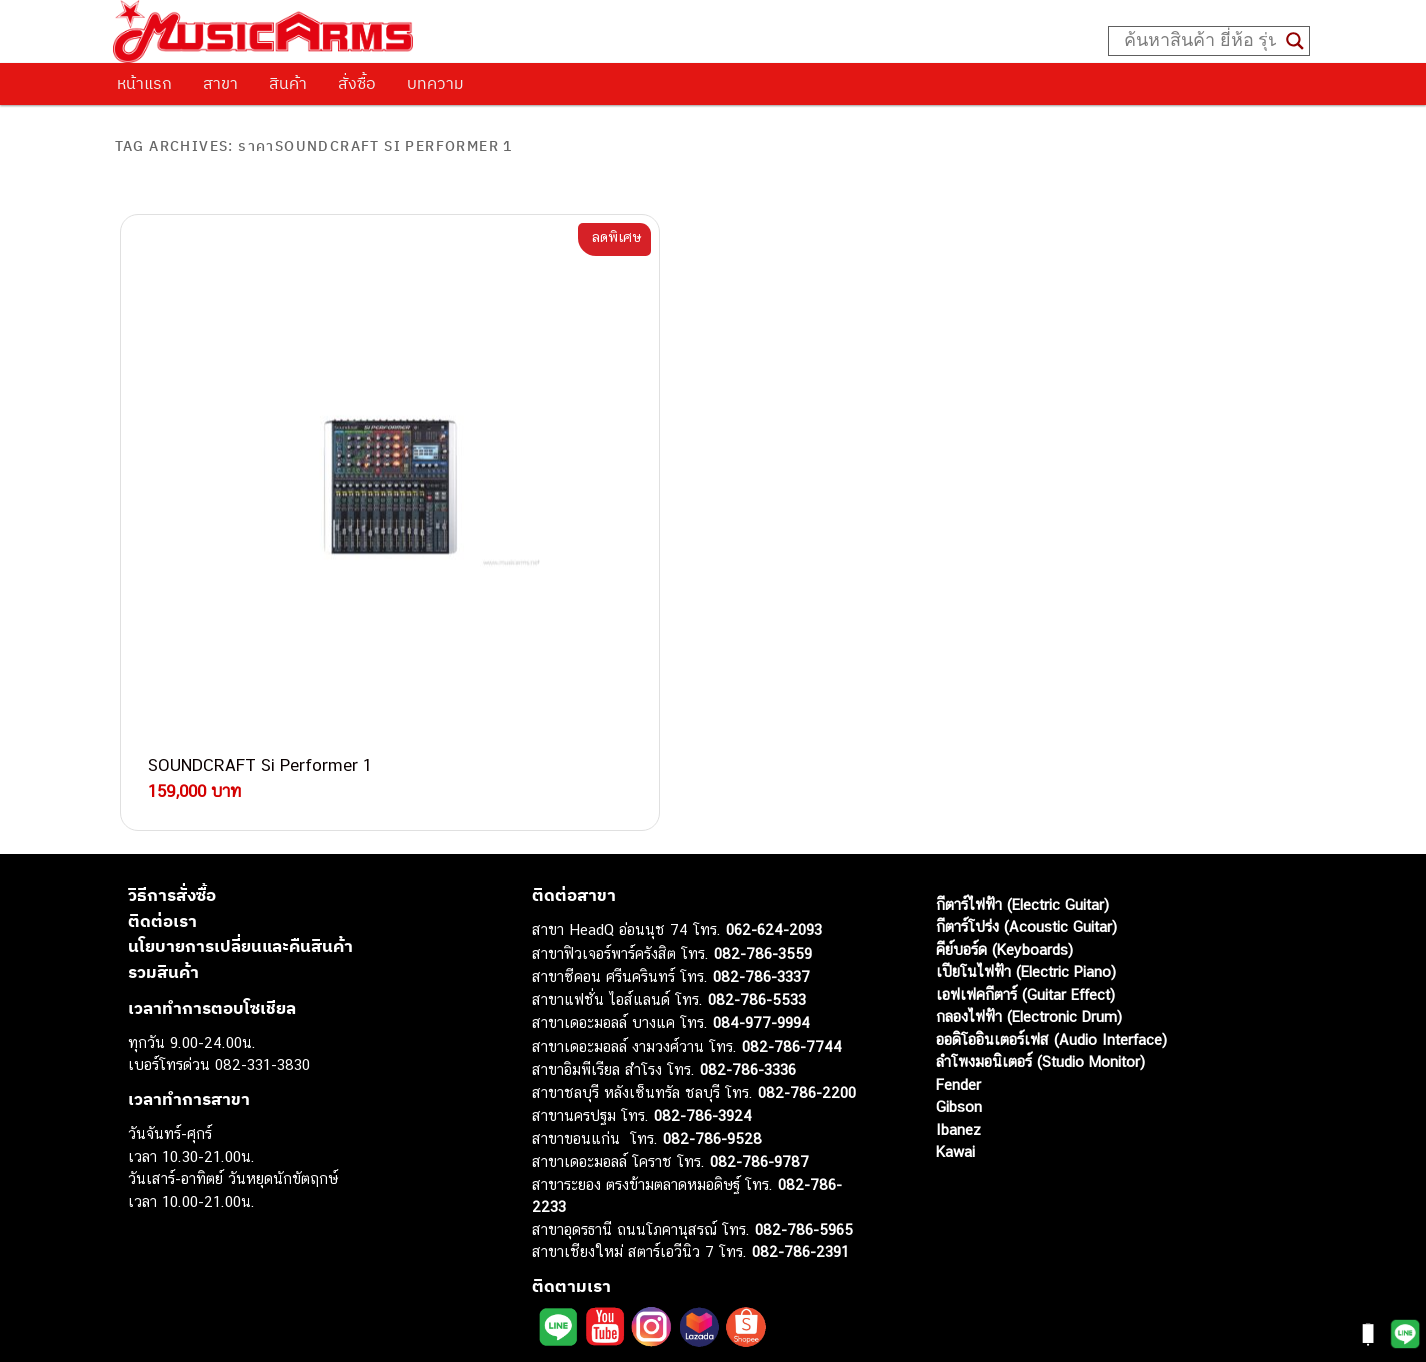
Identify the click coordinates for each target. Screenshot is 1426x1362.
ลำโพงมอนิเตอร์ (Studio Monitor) (1040, 893)
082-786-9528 (712, 969)
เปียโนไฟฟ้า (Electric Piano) (1026, 803)
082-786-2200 (807, 923)
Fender (958, 915)
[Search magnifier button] (1295, 41)
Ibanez (958, 960)
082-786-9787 (759, 993)
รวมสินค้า (163, 803)
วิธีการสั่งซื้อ (172, 727)
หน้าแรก (144, 83)
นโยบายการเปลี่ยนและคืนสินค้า (240, 778)
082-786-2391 (800, 1083)
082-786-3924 (703, 947)
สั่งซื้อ (357, 83)
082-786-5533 (757, 830)
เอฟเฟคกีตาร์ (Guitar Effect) (1025, 825)
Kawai (955, 983)
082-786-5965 (804, 1060)
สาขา (220, 83)
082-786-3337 (761, 808)
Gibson (959, 938)
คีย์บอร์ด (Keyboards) (1004, 780)
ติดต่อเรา (162, 752)
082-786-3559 (763, 784)
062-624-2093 (774, 761)
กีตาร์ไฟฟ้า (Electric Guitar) (1022, 735)
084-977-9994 (761, 854)
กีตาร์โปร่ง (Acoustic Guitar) (1026, 758)
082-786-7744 (792, 877)
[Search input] (1200, 41)
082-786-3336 (748, 901)
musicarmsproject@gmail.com (674, 1312)
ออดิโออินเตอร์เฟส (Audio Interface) (1051, 870)
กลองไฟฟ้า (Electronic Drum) (1029, 848)
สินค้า (288, 83)
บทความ (435, 83)
